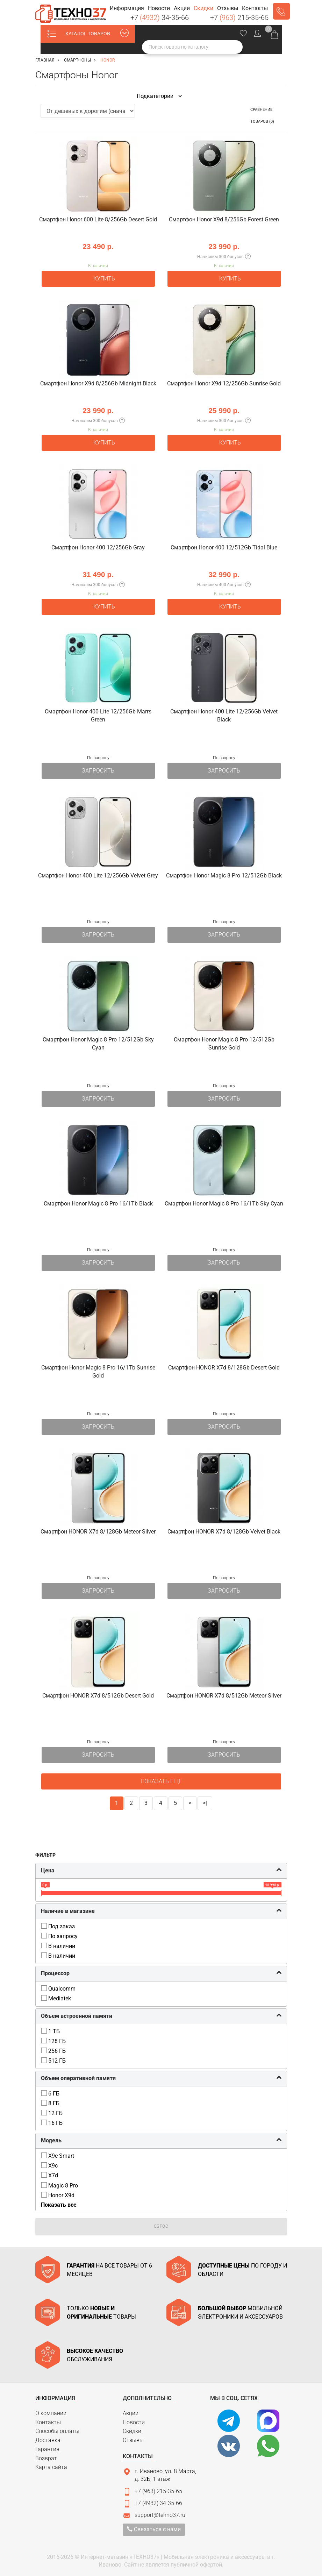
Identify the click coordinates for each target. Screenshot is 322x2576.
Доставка (47, 2440)
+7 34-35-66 (159, 17)
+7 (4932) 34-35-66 (158, 2503)
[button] (126, 9)
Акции (130, 2413)
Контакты (48, 2422)
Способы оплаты (57, 2431)
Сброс (161, 2226)
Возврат (46, 2458)
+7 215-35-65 (239, 17)
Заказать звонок (281, 11)
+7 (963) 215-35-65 (158, 2491)
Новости (134, 2422)
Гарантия (47, 2449)
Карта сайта (51, 2467)
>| (205, 1803)
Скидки (132, 2431)
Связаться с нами (154, 2529)
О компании (50, 2413)
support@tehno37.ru (160, 2515)
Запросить (98, 770)
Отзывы (133, 2440)
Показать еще (161, 1781)
